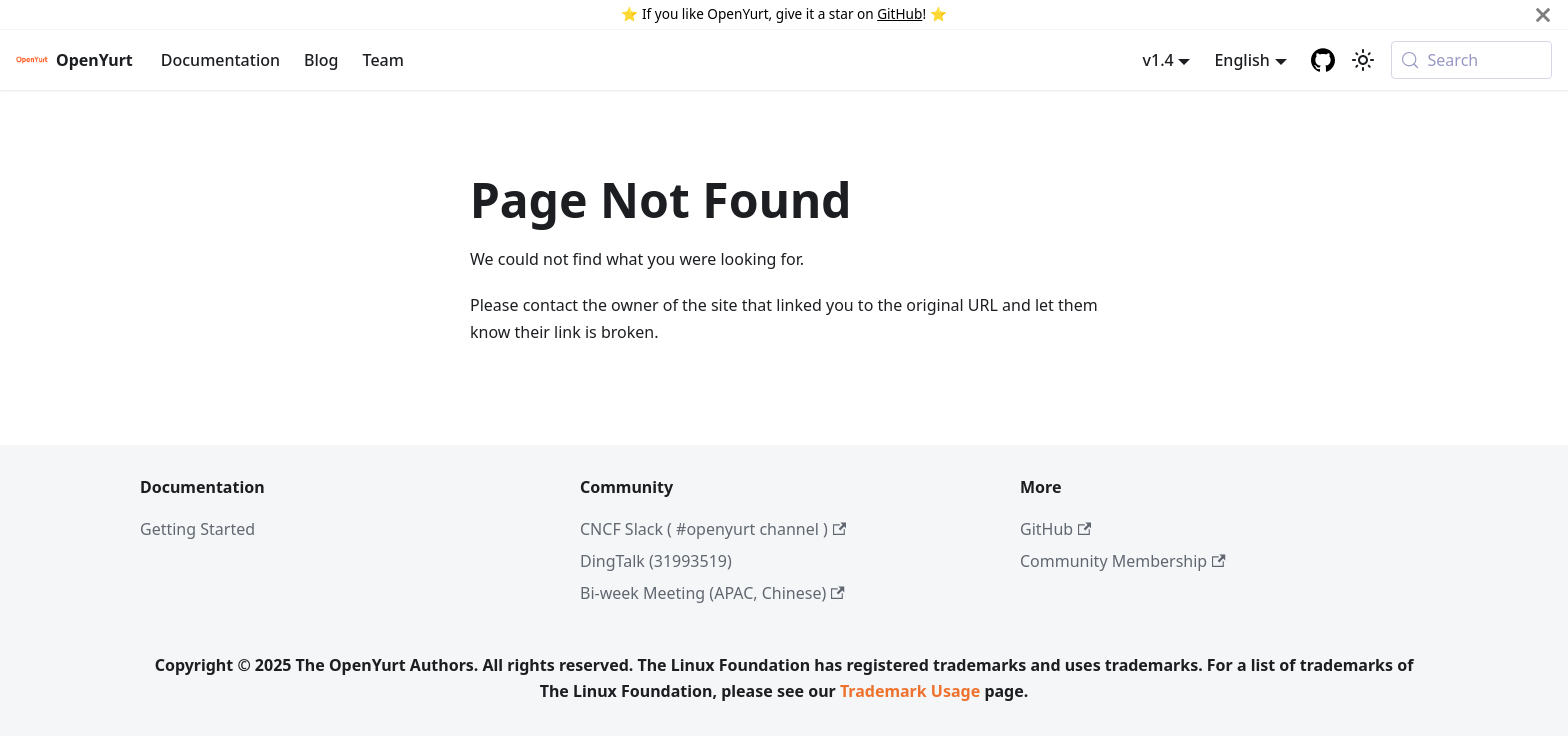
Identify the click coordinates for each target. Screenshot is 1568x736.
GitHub (899, 13)
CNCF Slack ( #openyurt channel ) (713, 529)
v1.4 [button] (1158, 60)
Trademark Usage (910, 691)
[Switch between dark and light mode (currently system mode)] (1363, 60)
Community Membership (1123, 561)
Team (383, 60)
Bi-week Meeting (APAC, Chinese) (712, 593)
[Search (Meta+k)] (1471, 60)
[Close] (1543, 14)
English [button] (1241, 60)
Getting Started (197, 529)
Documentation (220, 60)
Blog (321, 60)
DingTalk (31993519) (656, 561)
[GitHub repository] (1323, 60)
